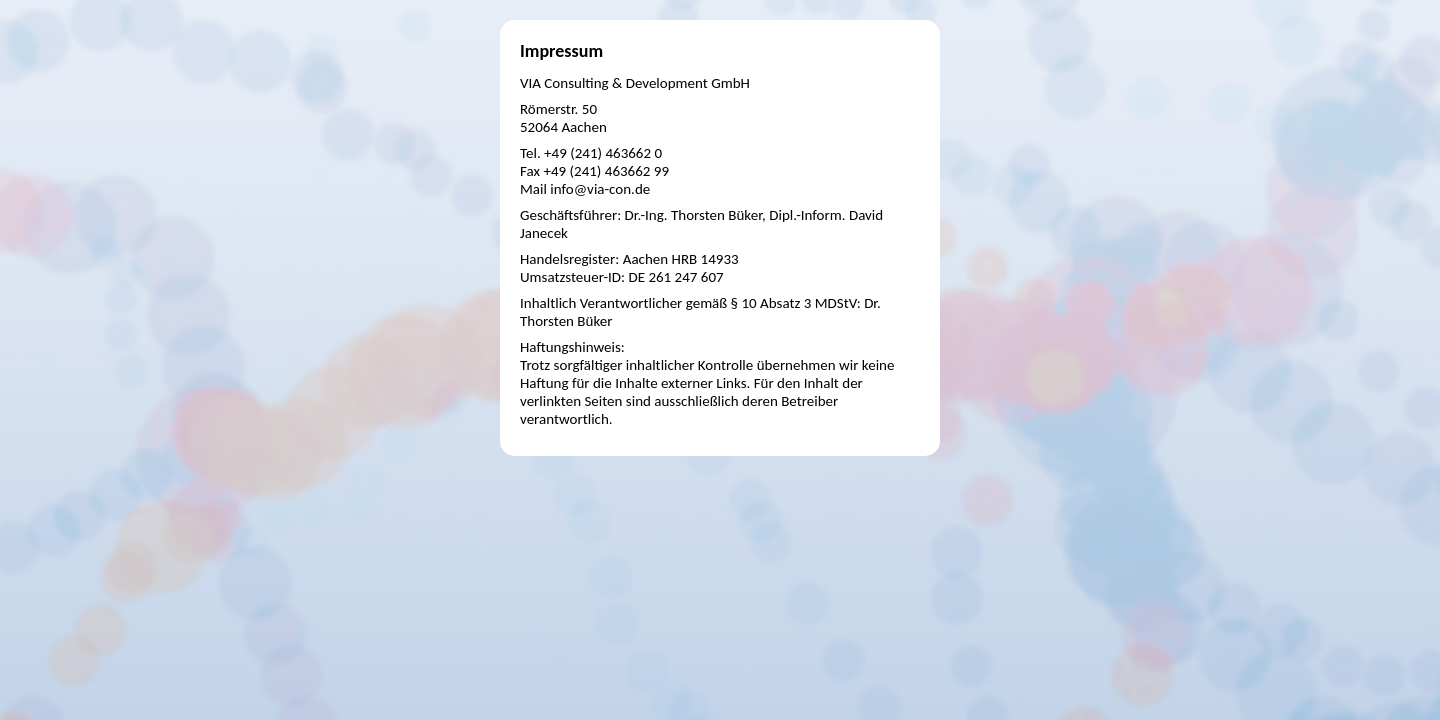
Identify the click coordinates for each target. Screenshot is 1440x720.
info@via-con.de (600, 189)
